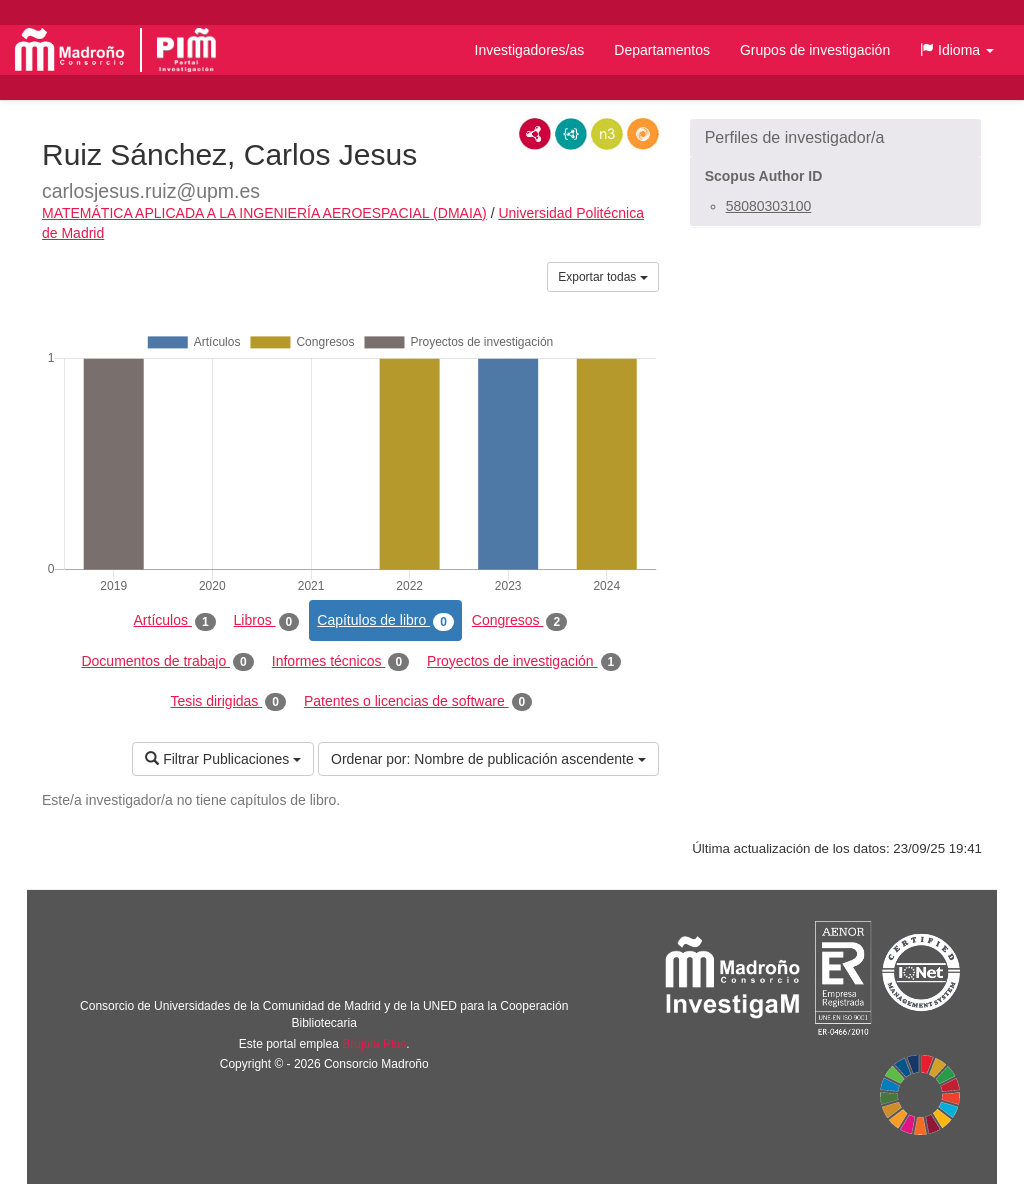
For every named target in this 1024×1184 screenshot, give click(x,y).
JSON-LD (571, 134)
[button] (957, 50)
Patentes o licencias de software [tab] (418, 702)
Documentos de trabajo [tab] (167, 662)
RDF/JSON (643, 134)
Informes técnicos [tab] (340, 662)
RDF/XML (535, 134)
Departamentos (662, 50)
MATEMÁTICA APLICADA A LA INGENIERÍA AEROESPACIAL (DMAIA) (264, 213)
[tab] (835, 138)
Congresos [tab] (519, 621)
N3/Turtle (607, 134)
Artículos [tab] (175, 621)
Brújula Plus (374, 1044)
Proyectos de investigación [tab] (524, 662)
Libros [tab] (267, 621)
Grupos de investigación (815, 50)
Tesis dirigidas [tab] (228, 702)
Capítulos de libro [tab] (385, 621)
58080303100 (769, 206)
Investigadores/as (530, 50)
